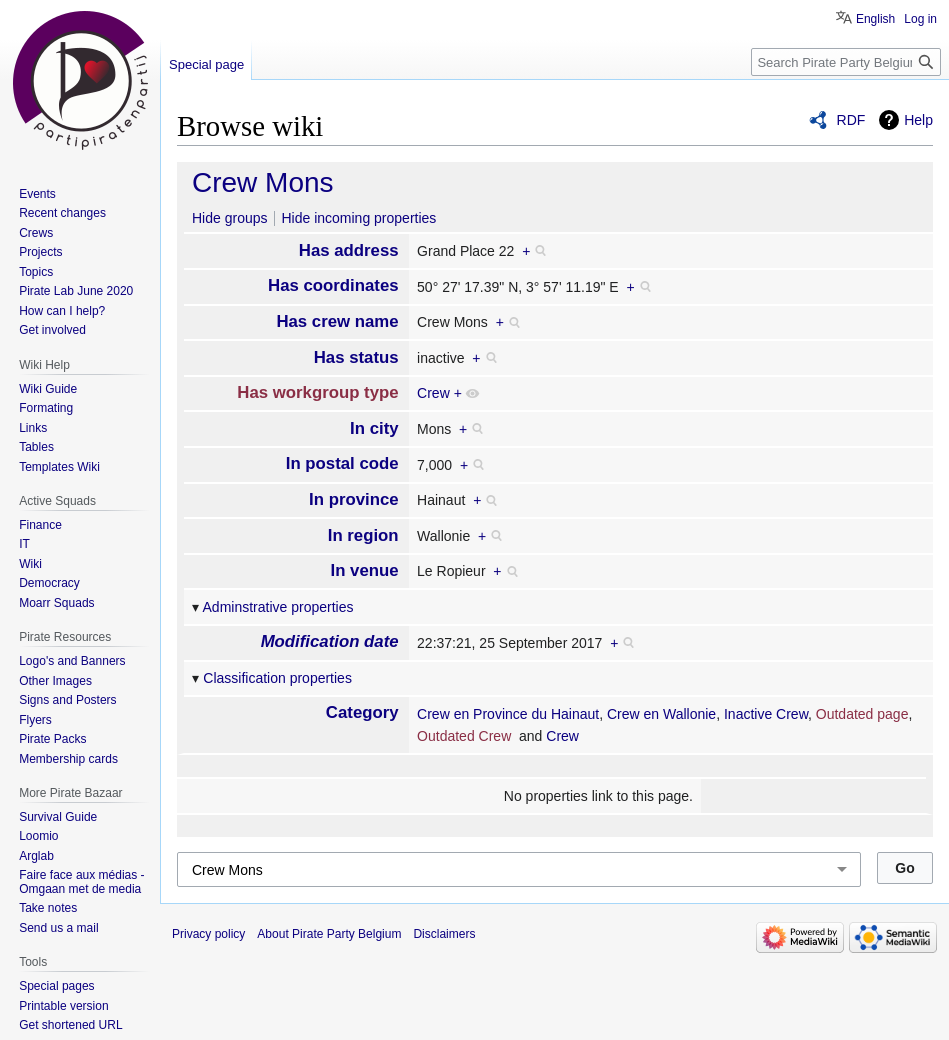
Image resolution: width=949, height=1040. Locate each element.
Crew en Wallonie (661, 714)
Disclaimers (444, 934)
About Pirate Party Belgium (329, 934)
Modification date (330, 641)
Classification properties (277, 678)
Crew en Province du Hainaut (508, 714)
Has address (349, 250)
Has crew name (337, 321)
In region (363, 535)
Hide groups (230, 218)
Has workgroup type (317, 392)
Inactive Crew (766, 714)
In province (354, 499)
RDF (851, 120)
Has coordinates (333, 285)
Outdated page (862, 714)
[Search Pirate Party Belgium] (846, 62)
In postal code (342, 463)
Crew (433, 393)
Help (918, 120)
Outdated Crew (464, 736)
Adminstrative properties (278, 607)
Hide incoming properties (358, 218)
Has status (356, 357)
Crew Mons (263, 182)
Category (362, 712)
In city (374, 428)
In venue (365, 570)
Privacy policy (208, 934)
